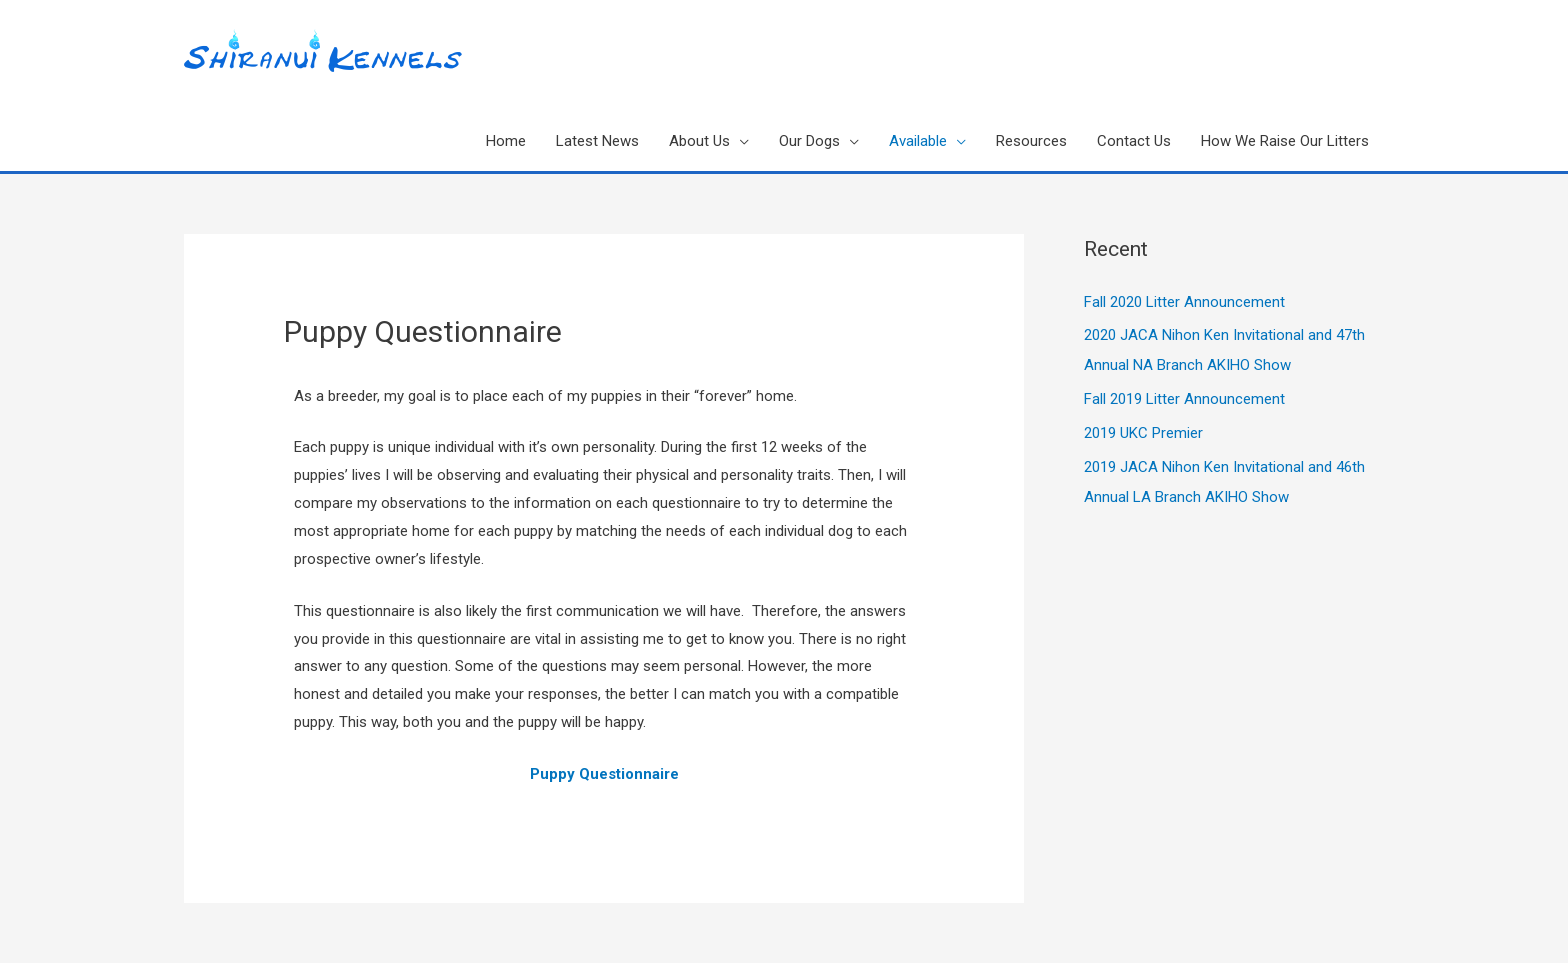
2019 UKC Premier (1143, 433)
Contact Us (1134, 141)
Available (918, 141)
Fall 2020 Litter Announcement (1184, 302)
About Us (699, 141)
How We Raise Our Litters (1285, 141)
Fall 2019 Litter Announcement (1184, 399)
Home (506, 141)
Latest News (597, 141)
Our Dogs (809, 141)
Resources (1031, 141)
